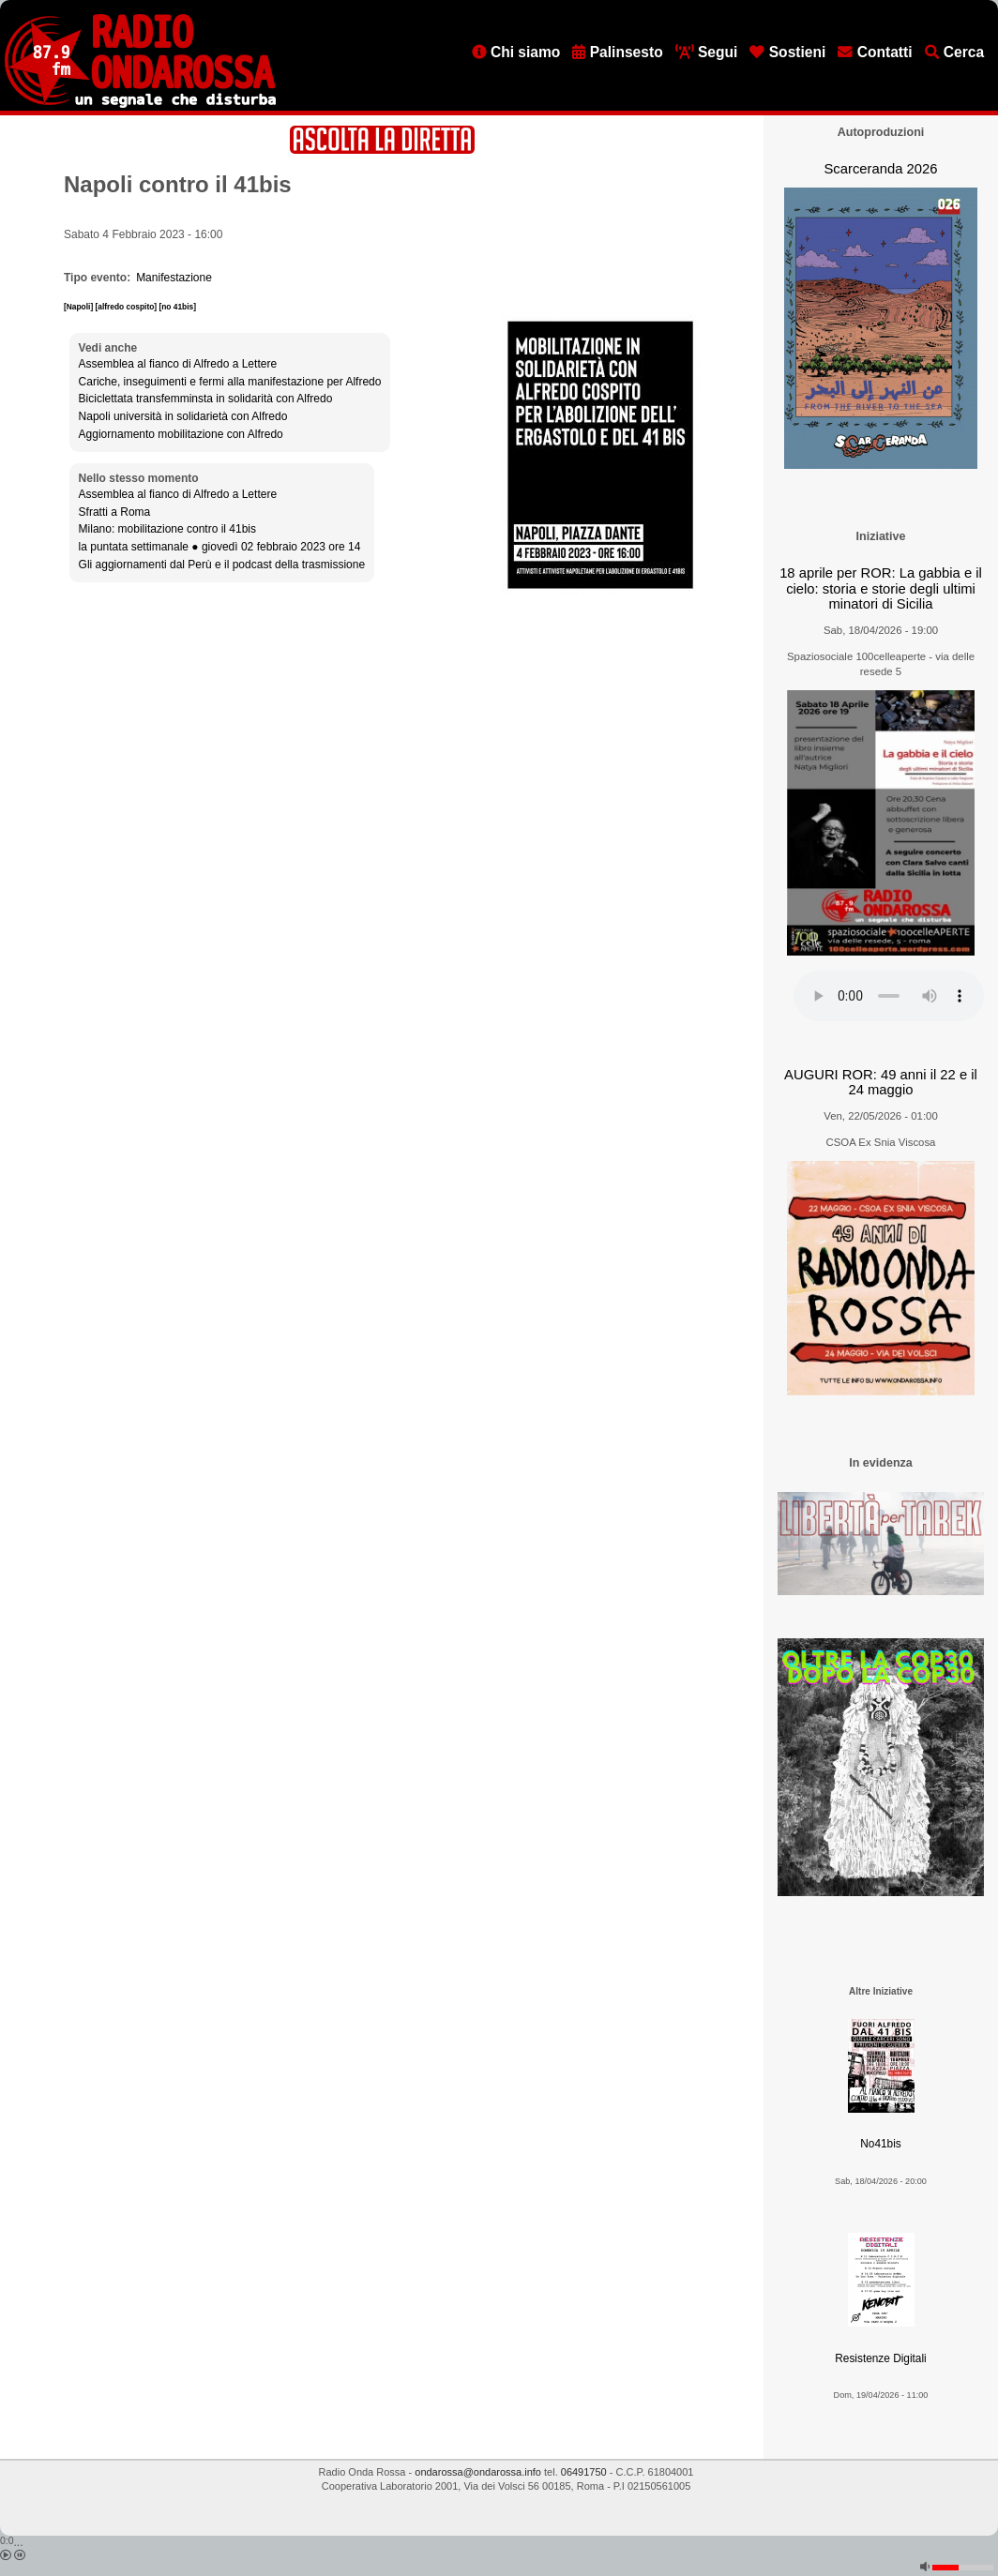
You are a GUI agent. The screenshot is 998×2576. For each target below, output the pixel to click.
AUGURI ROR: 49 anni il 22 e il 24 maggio (880, 1082)
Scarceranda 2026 (880, 168)
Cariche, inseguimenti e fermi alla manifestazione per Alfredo (230, 381)
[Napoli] (80, 306)
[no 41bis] (177, 306)
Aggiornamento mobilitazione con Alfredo (181, 434)
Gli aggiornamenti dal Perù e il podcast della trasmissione (222, 564)
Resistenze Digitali (880, 2358)
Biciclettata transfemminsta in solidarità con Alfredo (206, 398)
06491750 (584, 2472)
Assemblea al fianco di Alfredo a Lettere (178, 363)
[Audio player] (889, 996)
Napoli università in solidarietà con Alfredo (183, 416)
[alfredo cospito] (127, 306)
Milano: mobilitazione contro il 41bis (167, 528)
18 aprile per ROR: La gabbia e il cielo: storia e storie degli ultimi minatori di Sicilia (880, 588)
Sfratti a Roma (115, 512)
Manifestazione (174, 277)
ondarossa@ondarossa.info (478, 2472)
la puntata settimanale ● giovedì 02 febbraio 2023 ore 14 (220, 546)
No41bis (880, 2143)
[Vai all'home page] (140, 104)
